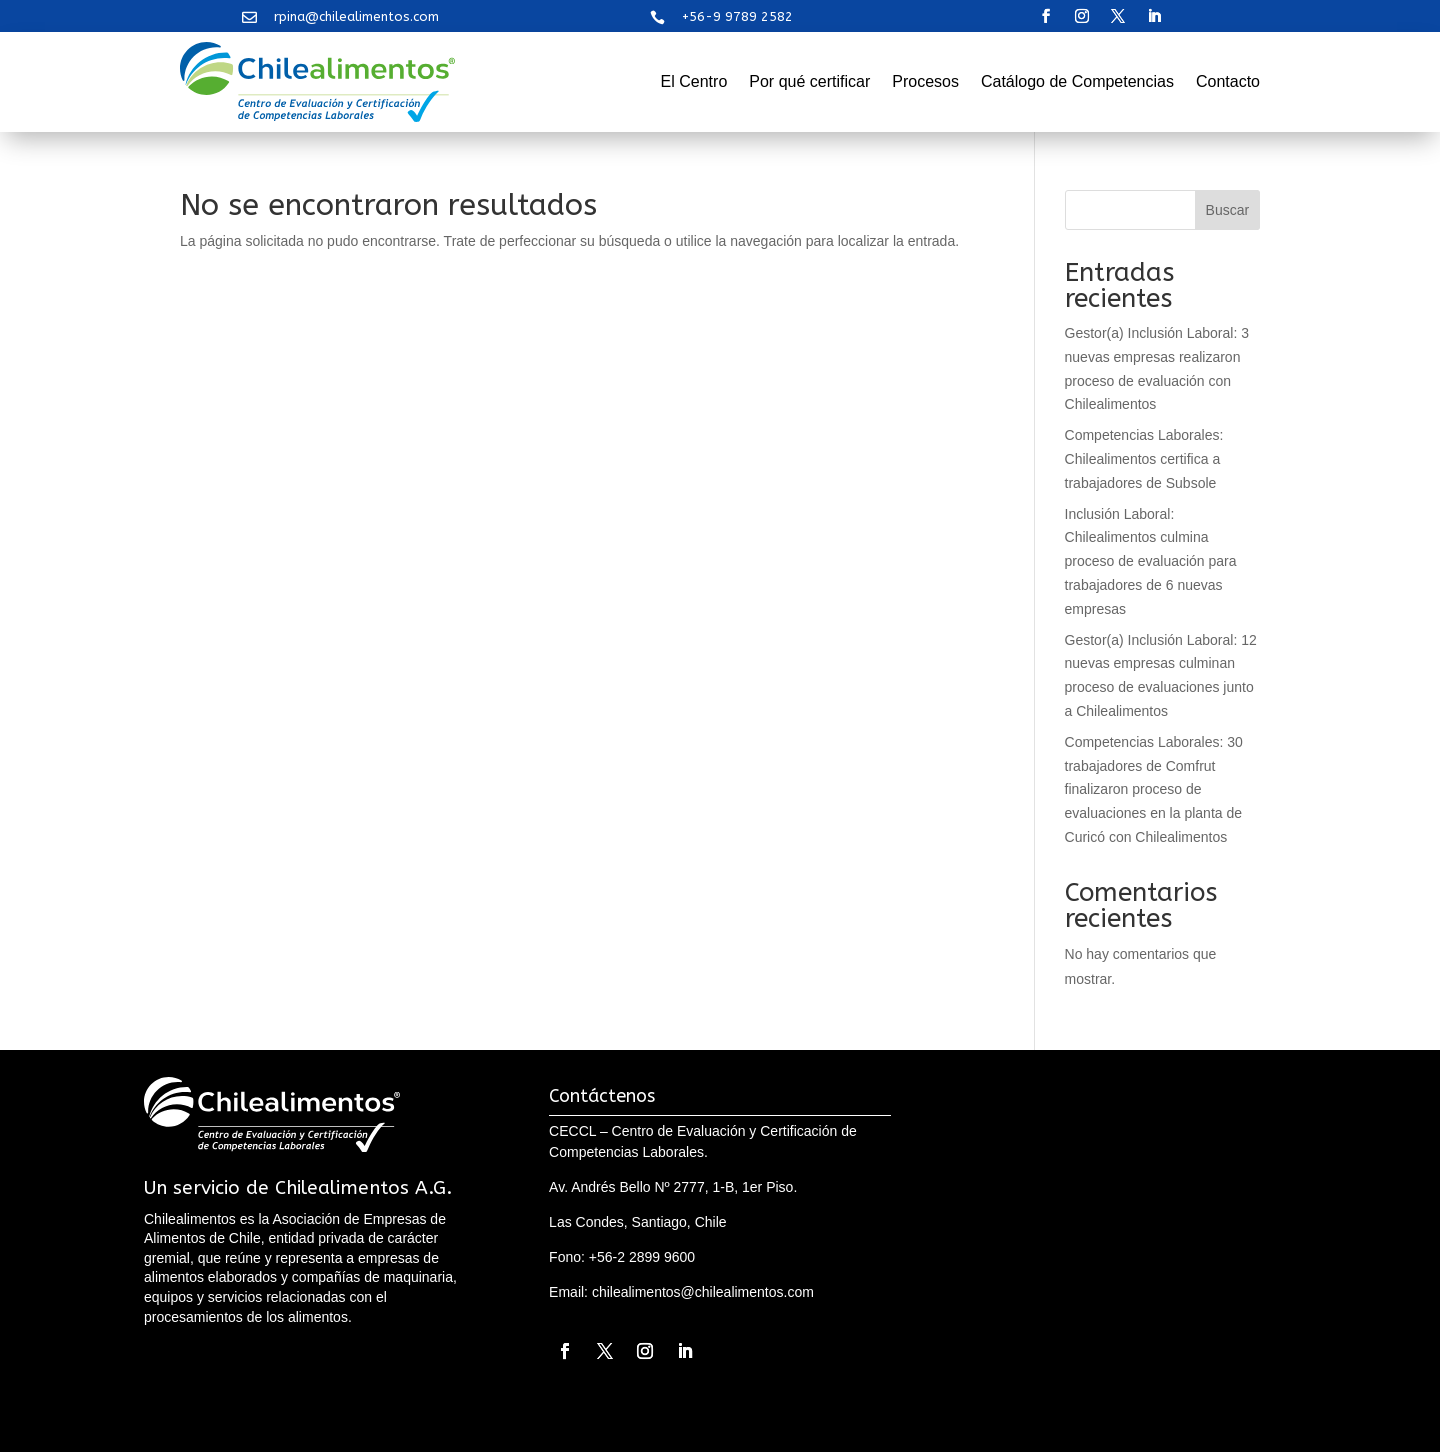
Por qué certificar (809, 81)
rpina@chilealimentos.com (356, 16)
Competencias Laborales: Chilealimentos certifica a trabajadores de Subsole (1144, 459)
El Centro (694, 81)
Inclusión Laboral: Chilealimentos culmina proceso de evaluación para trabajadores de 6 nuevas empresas (1151, 561)
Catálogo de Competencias (1077, 81)
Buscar (1228, 210)
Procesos (925, 81)
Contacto (1228, 81)
